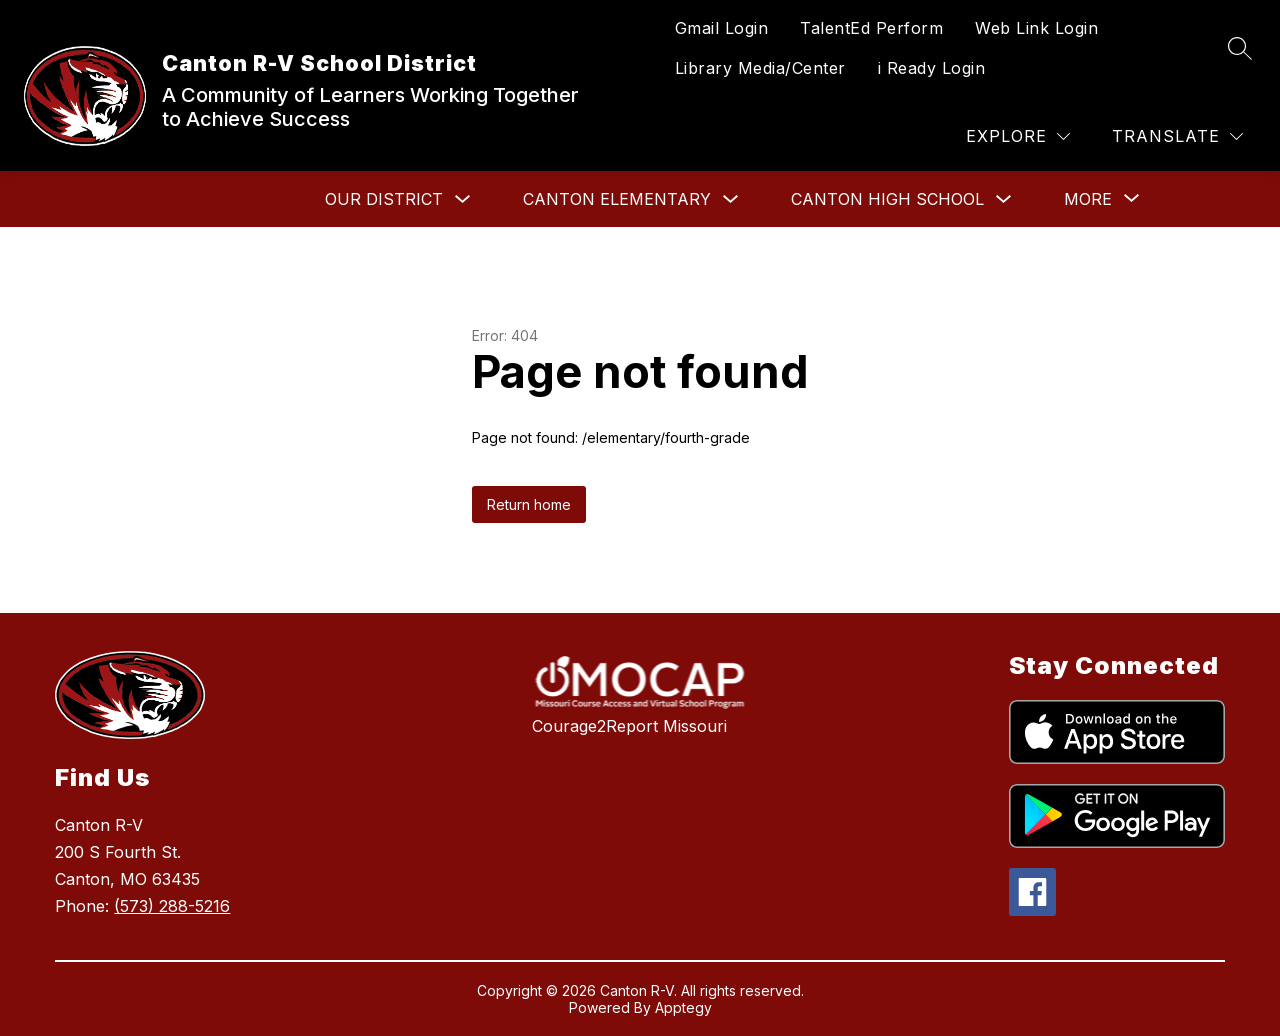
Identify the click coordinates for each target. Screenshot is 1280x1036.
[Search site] (1240, 48)
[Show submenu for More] (1088, 199)
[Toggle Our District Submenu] (463, 199)
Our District (384, 199)
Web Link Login (1036, 28)
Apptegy (683, 1007)
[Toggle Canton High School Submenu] (1004, 199)
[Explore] (1018, 136)
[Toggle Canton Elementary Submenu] (731, 199)
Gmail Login (722, 28)
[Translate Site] (1177, 136)
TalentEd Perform (871, 28)
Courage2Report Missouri (629, 726)
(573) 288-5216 (172, 906)
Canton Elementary (617, 199)
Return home (529, 504)
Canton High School (887, 199)
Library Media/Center (760, 68)
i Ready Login (932, 68)
